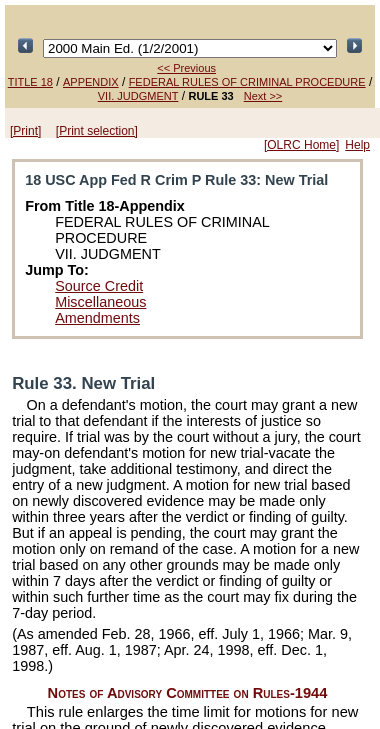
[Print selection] (97, 131)
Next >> (263, 96)
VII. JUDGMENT (138, 96)
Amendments (97, 318)
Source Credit (99, 286)
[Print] (25, 131)
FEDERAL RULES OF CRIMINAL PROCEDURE (247, 82)
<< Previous (186, 68)
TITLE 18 (30, 82)
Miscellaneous (100, 302)
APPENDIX (91, 82)
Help (357, 145)
